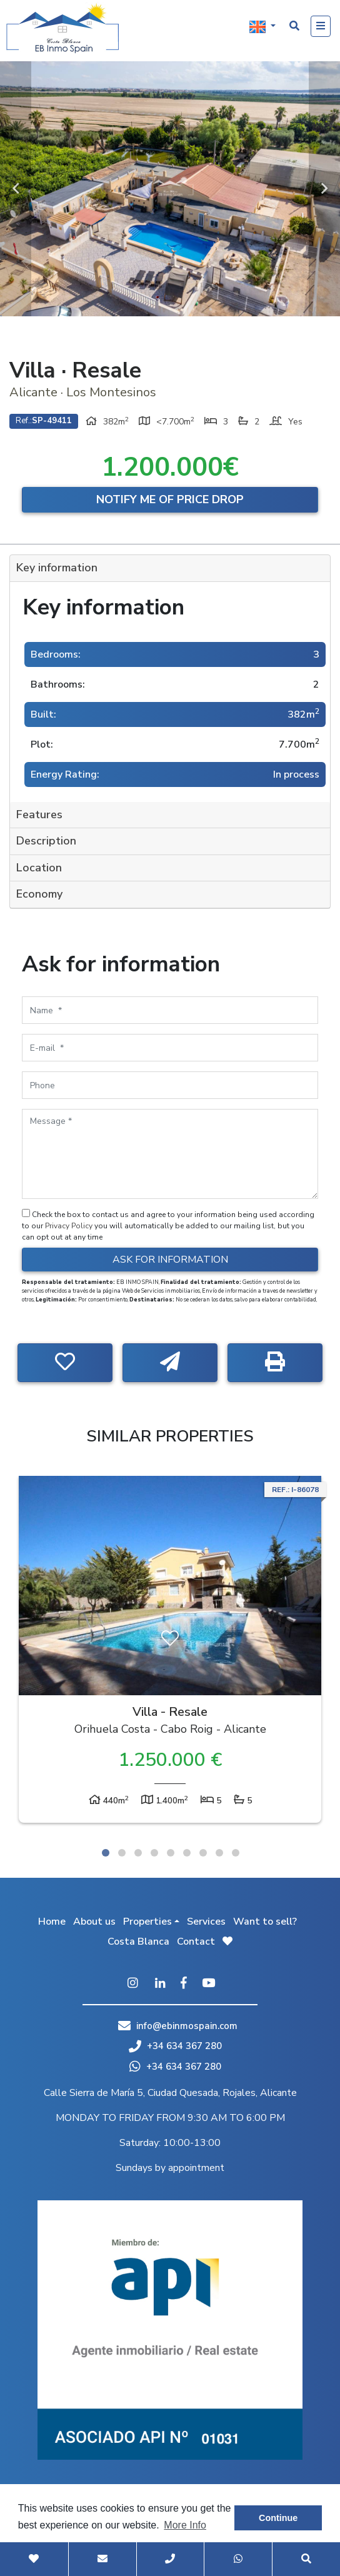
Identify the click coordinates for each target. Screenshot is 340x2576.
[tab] (170, 568)
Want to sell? (265, 1921)
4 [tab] (154, 1853)
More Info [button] (185, 2525)
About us (94, 1921)
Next (324, 188)
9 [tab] (235, 1853)
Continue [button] (278, 2518)
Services (206, 1921)
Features (39, 814)
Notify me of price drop (170, 499)
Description (46, 840)
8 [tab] (219, 1853)
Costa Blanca (138, 1941)
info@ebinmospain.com (187, 2026)
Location (39, 867)
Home (52, 1921)
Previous (15, 188)
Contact (196, 1941)
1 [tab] (105, 1853)
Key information (57, 567)
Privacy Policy (69, 1226)
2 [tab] (122, 1853)
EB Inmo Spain (62, 28)
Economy (39, 893)
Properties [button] (147, 1921)
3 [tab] (138, 1853)
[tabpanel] (170, 1652)
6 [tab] (187, 1853)
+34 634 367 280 (175, 2046)
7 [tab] (203, 1853)
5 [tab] (170, 1853)
